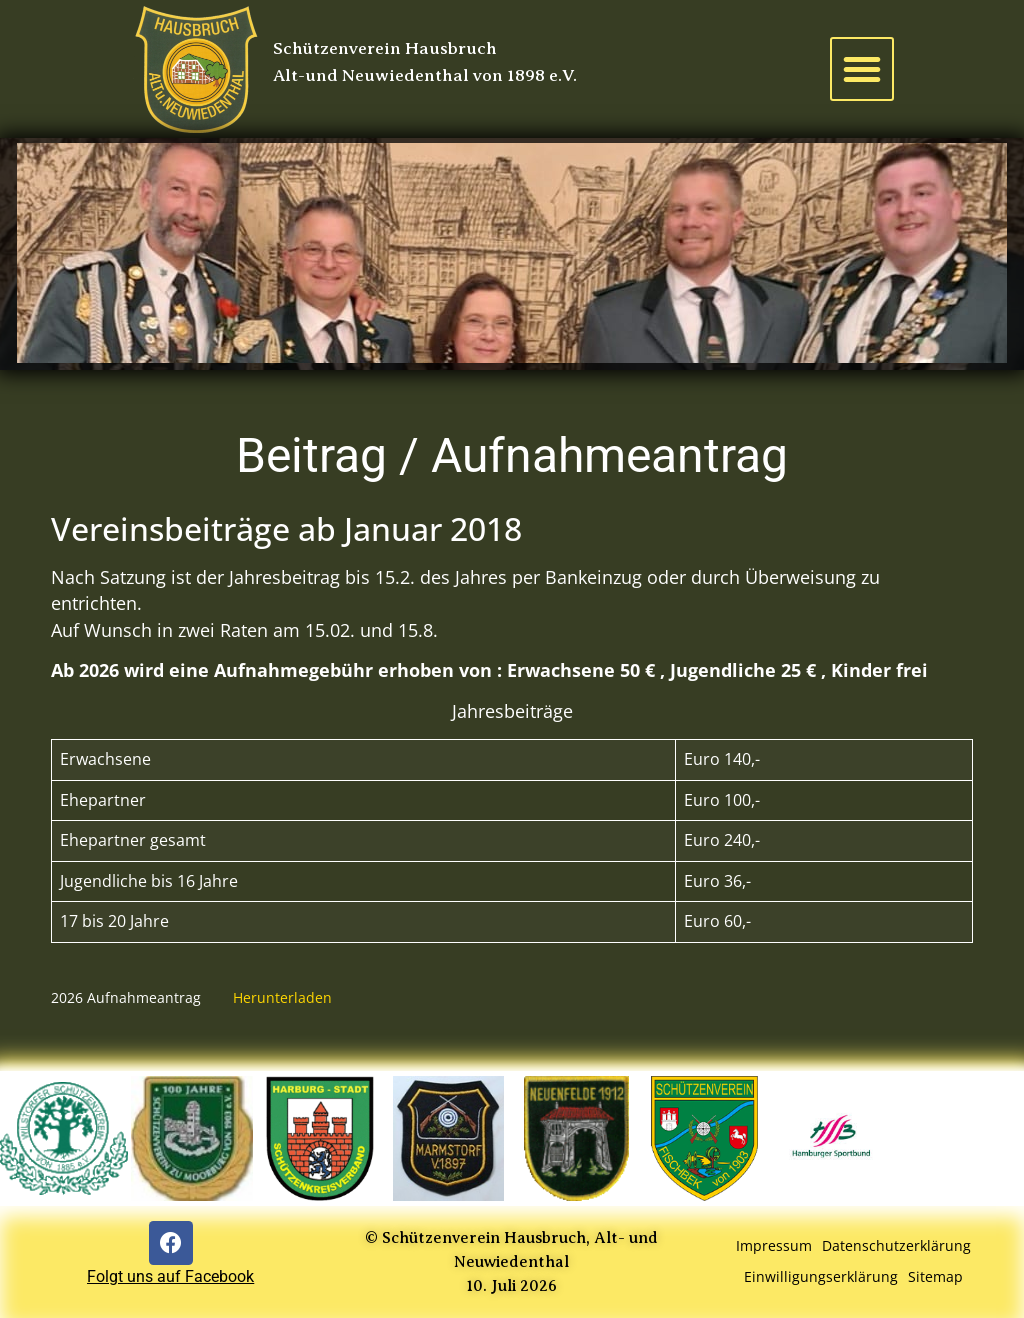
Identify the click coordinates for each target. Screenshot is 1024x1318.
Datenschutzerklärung (896, 1245)
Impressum (774, 1245)
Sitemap (935, 1276)
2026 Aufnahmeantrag (126, 997)
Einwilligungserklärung (821, 1276)
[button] (862, 69)
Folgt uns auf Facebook (170, 1276)
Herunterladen (282, 997)
